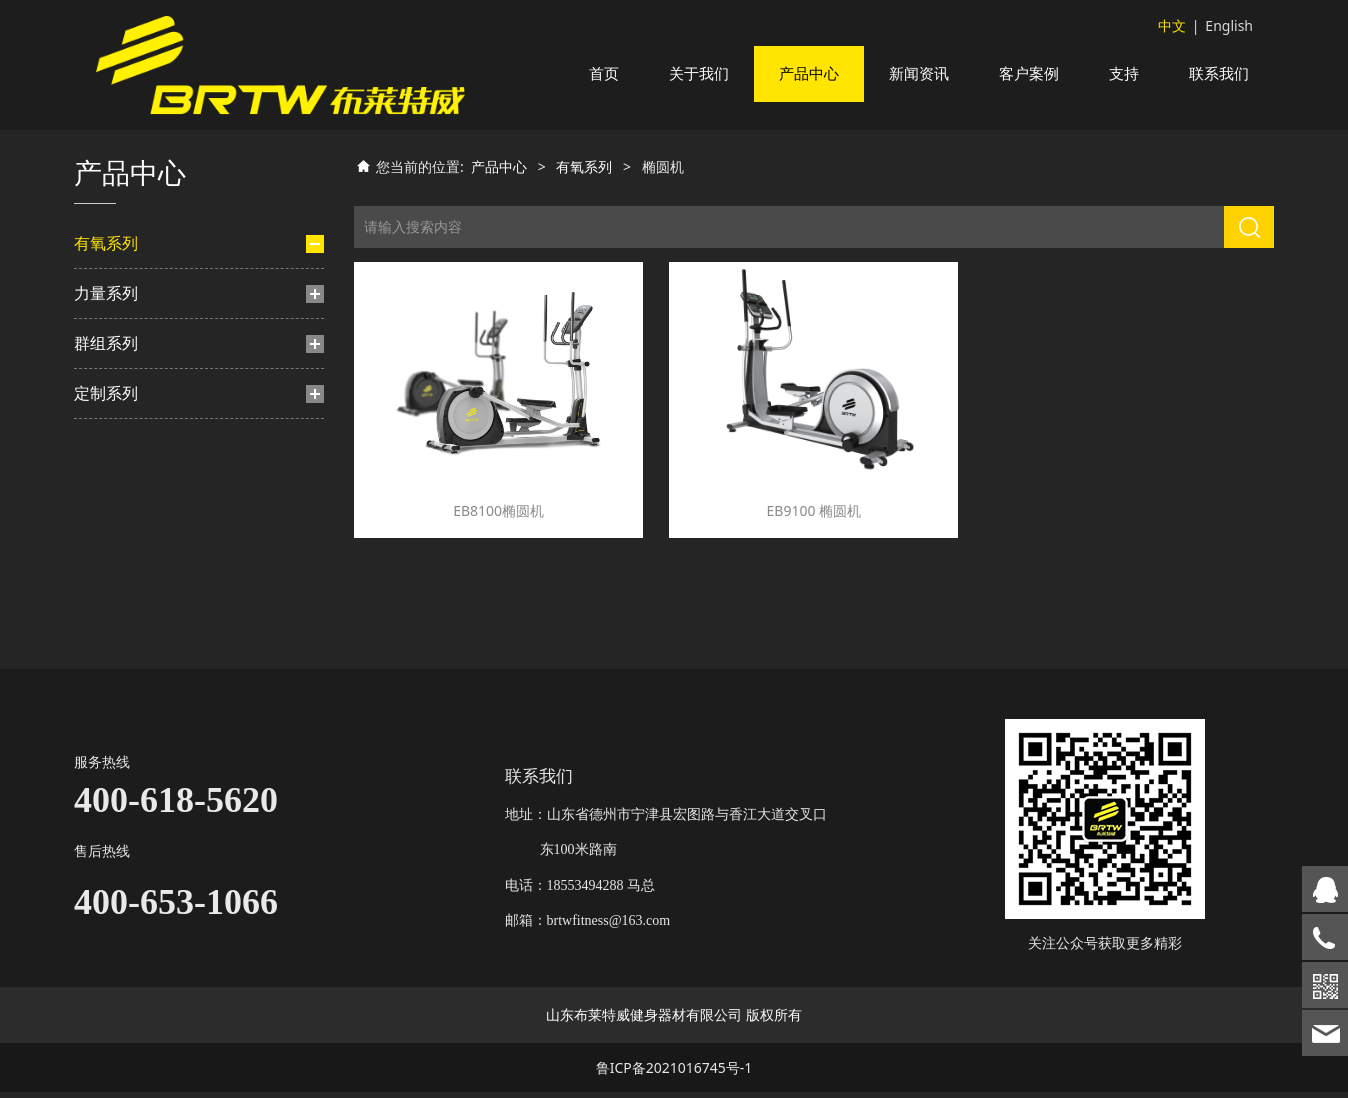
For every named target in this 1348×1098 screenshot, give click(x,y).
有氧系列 (106, 267)
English (1229, 25)
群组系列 (106, 559)
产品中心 (809, 73)
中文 (1172, 25)
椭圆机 (125, 353)
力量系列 (106, 509)
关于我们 (699, 73)
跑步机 (115, 319)
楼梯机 (115, 422)
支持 (1124, 73)
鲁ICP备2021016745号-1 (674, 1073)
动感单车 (122, 387)
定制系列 (106, 609)
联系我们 (1219, 73)
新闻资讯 (919, 73)
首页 (604, 73)
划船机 (115, 456)
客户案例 (1029, 73)
